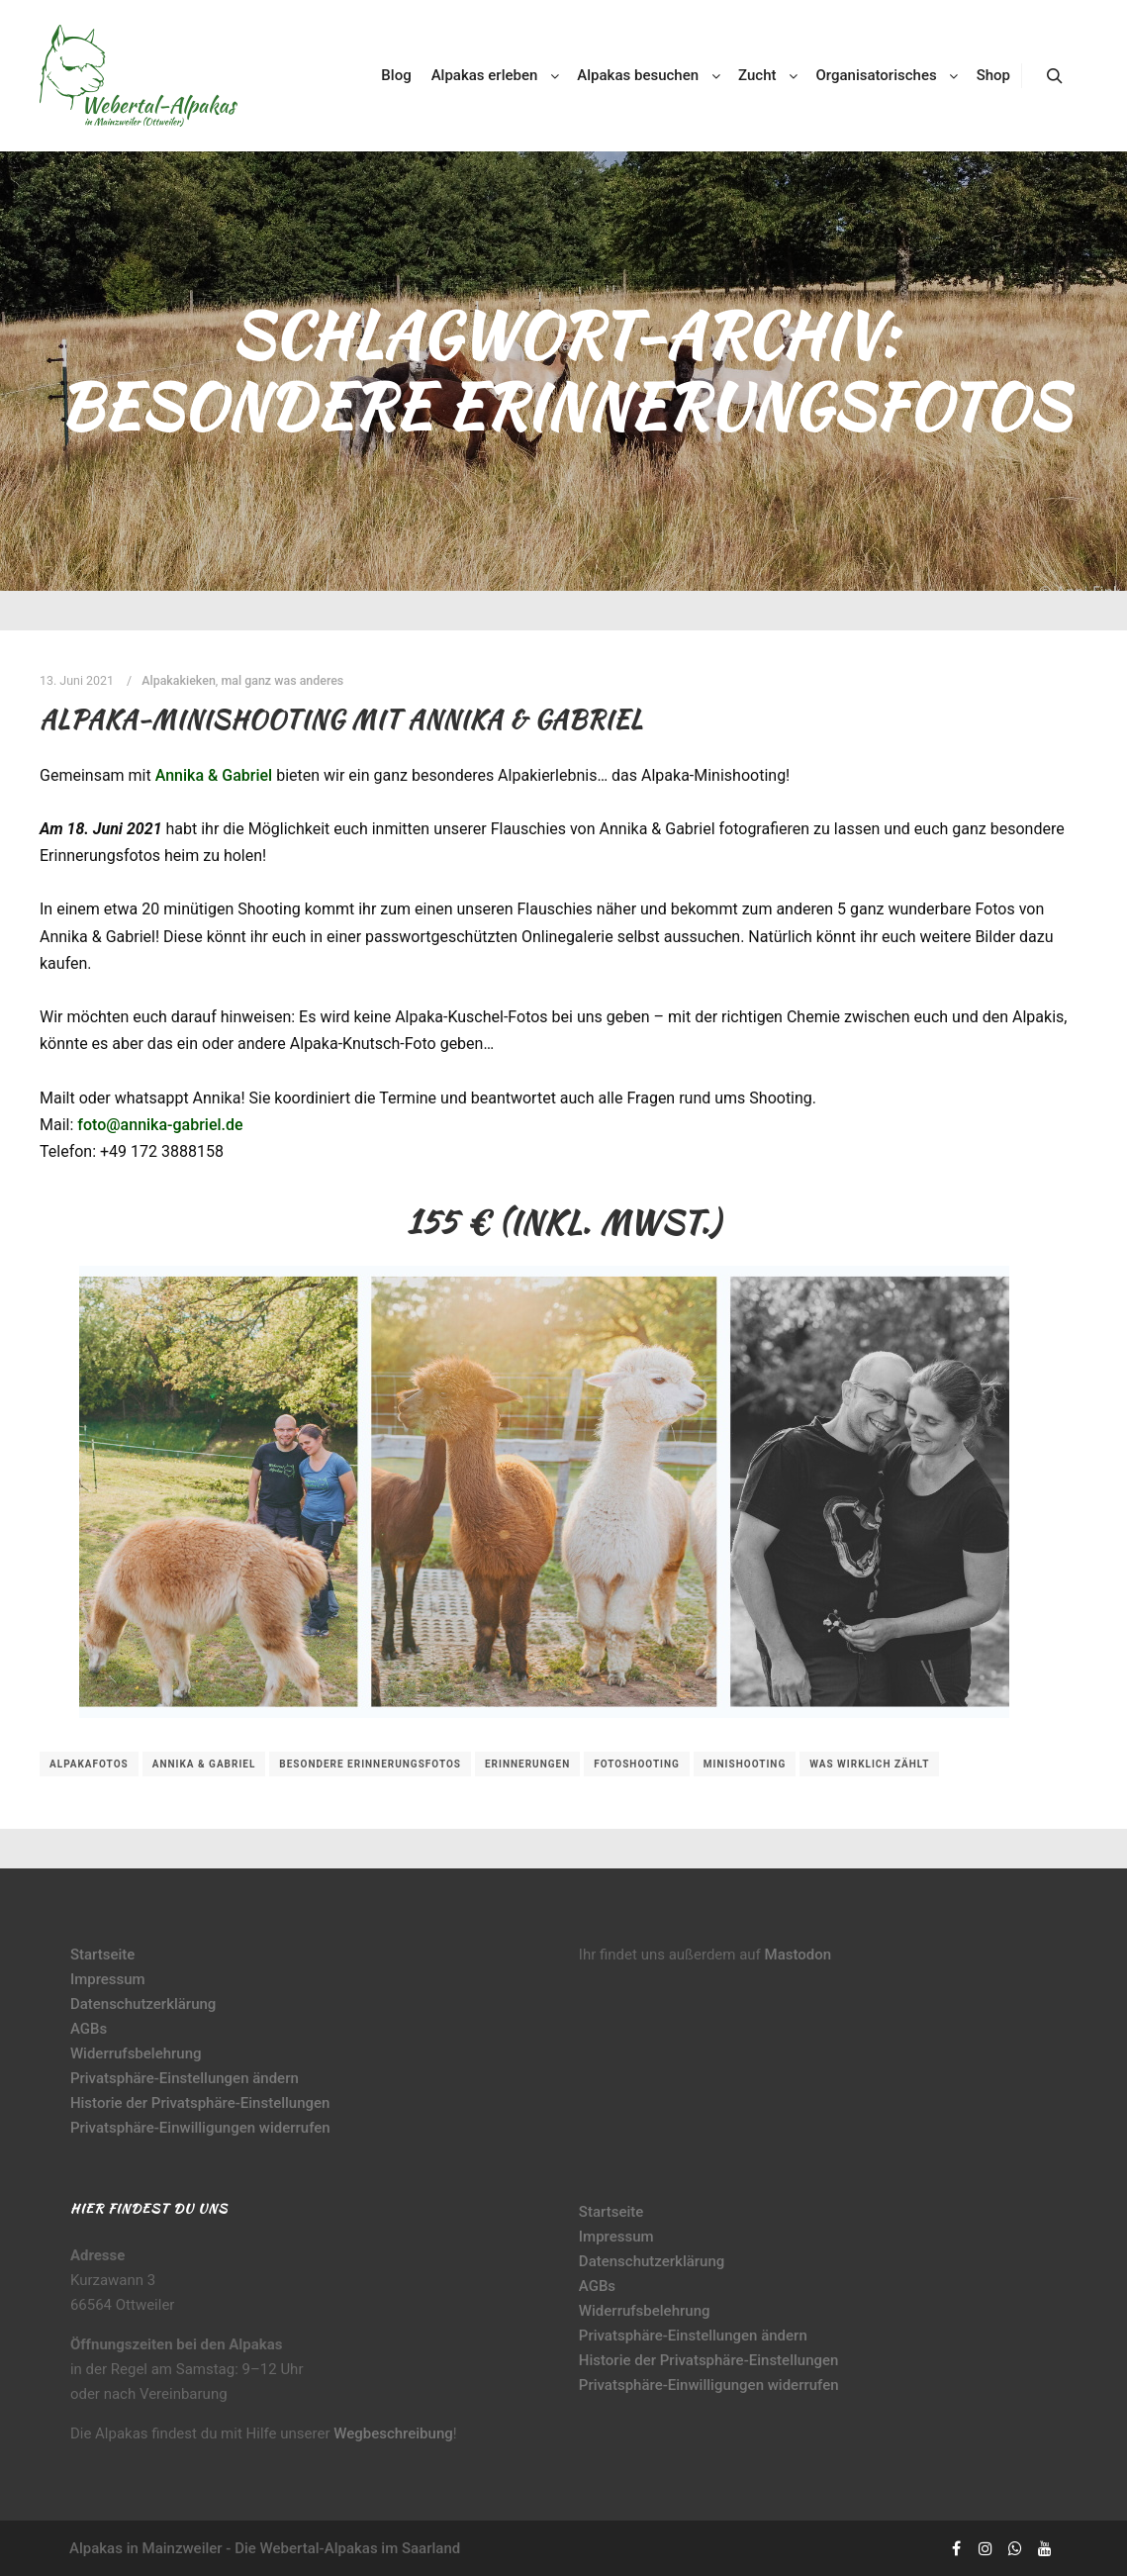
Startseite (102, 1954)
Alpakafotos (89, 1764)
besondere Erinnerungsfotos (370, 1764)
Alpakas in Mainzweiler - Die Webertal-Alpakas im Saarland (264, 2548)
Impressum (107, 1979)
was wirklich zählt (869, 1764)
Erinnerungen (527, 1764)
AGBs (88, 2029)
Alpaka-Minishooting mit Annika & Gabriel (341, 719)
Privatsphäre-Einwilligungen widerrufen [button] (200, 2128)
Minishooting (745, 1764)
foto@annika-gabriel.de (159, 1124)
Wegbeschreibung (393, 2433)
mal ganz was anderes (282, 680)
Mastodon (798, 1954)
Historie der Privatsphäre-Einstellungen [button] (200, 2103)
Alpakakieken (178, 680)
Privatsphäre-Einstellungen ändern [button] (184, 2078)
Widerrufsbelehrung (136, 2053)
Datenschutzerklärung (143, 2004)
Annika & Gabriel (213, 775)
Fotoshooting (637, 1764)
